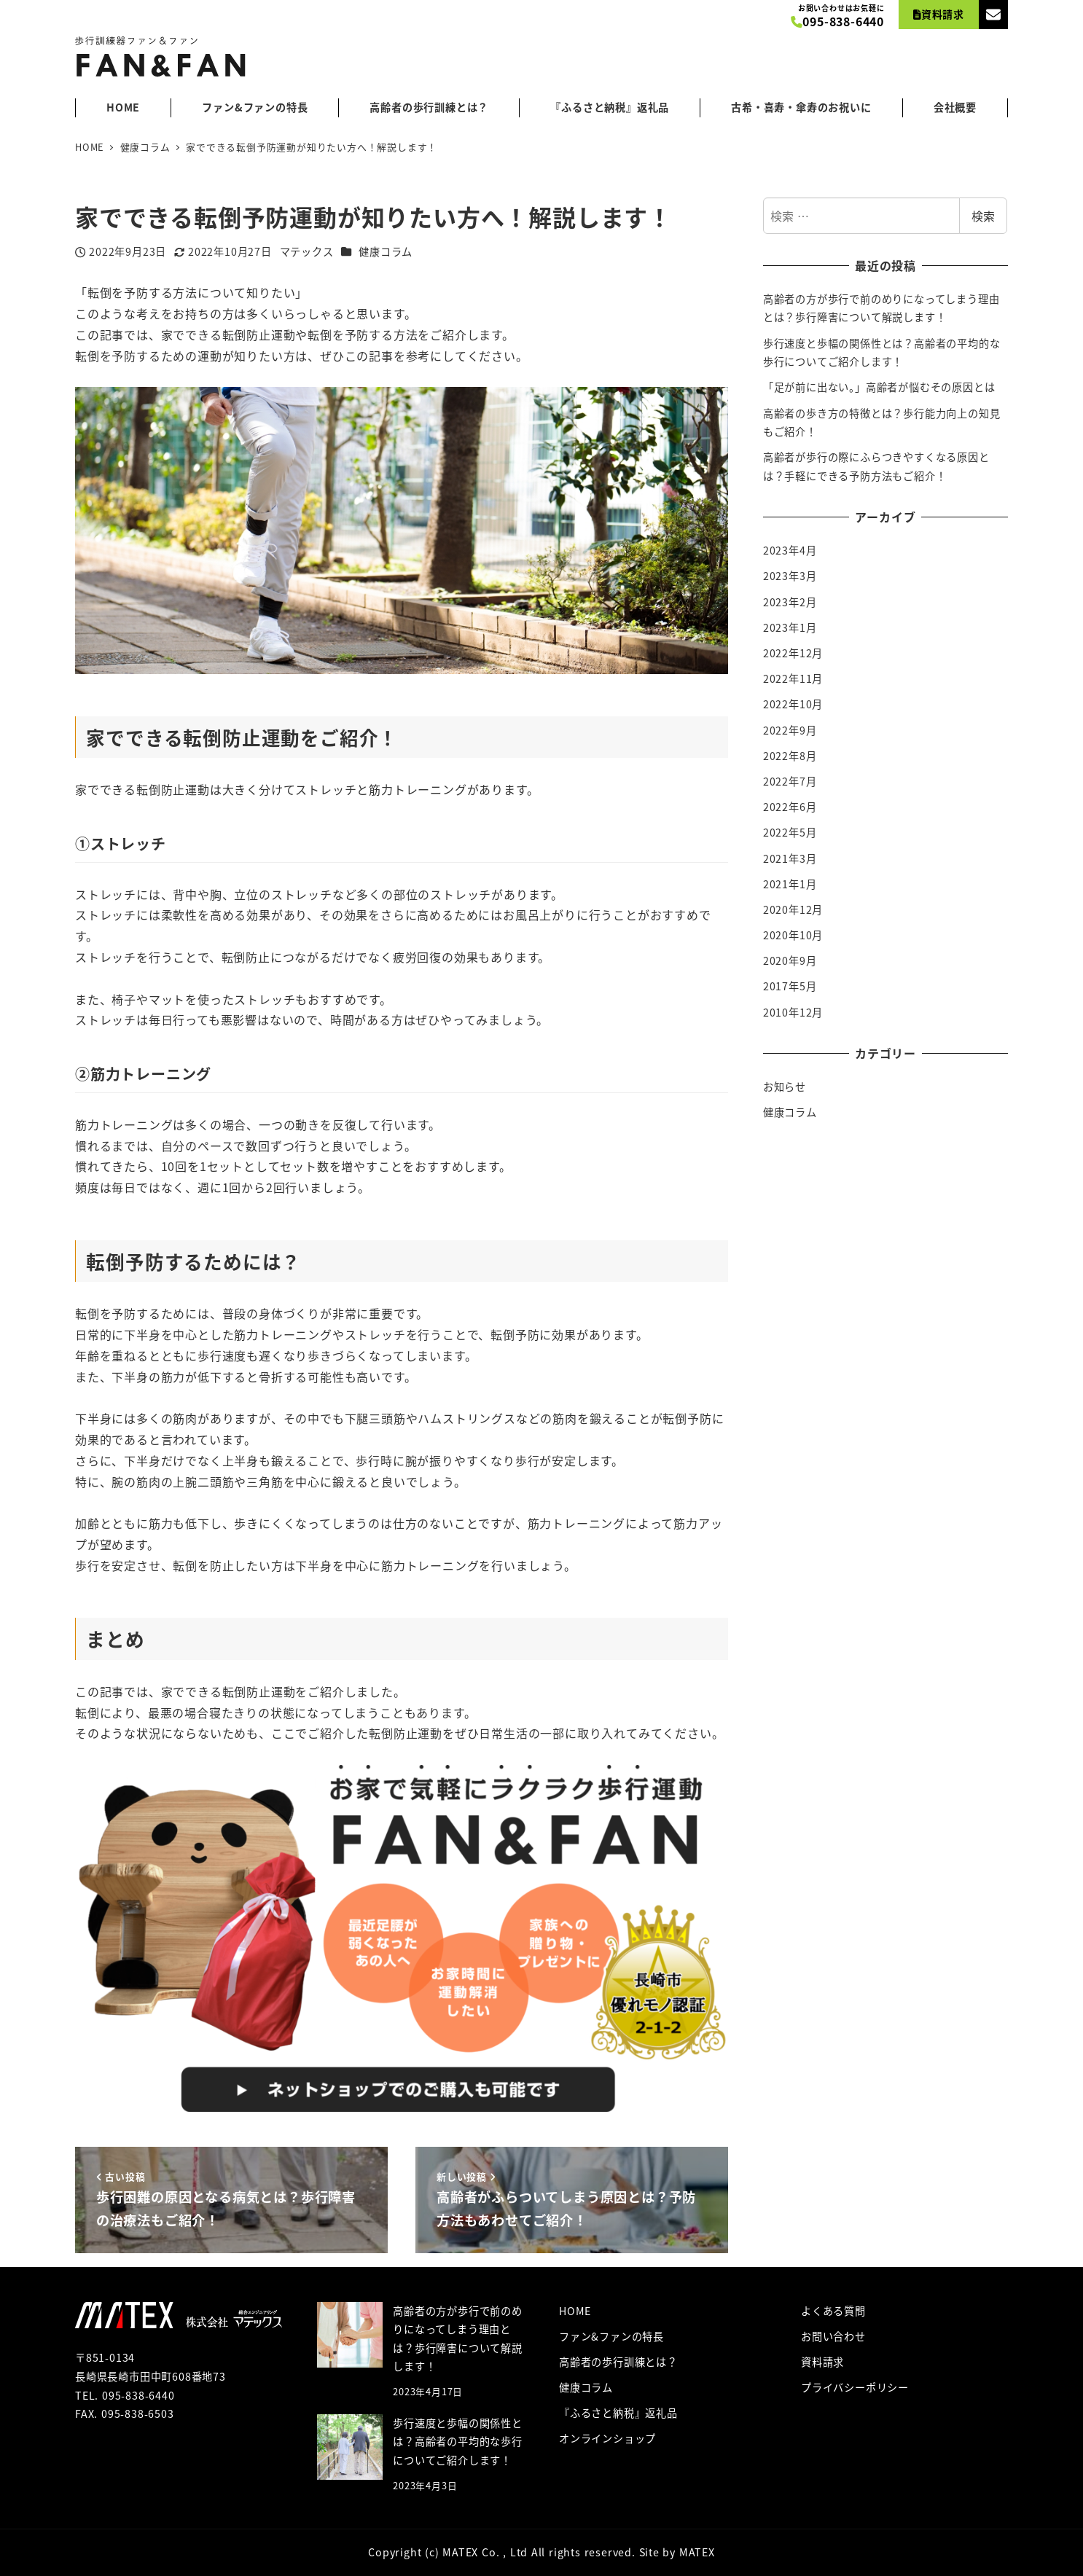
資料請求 (822, 2361)
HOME (575, 2310)
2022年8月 (790, 755)
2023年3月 (790, 575)
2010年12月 (793, 1012)
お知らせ (784, 1086)
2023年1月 (790, 627)
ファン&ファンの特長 (611, 2336)
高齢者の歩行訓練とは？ (618, 2361)
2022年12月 (793, 653)
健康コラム (386, 251)
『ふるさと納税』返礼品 (618, 2412)
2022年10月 (793, 704)
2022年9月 (790, 730)
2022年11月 (793, 678)
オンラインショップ (607, 2438)
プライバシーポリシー (855, 2387)
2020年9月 (790, 960)
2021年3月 (790, 858)
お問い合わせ (833, 2336)
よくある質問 (833, 2310)
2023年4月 (790, 550)
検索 (983, 215)
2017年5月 (790, 986)
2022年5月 (790, 832)
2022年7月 (790, 781)
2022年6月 (790, 806)
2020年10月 (793, 935)
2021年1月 (790, 884)
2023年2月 (790, 602)
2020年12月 (793, 909)
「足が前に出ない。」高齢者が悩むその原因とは (879, 387)
